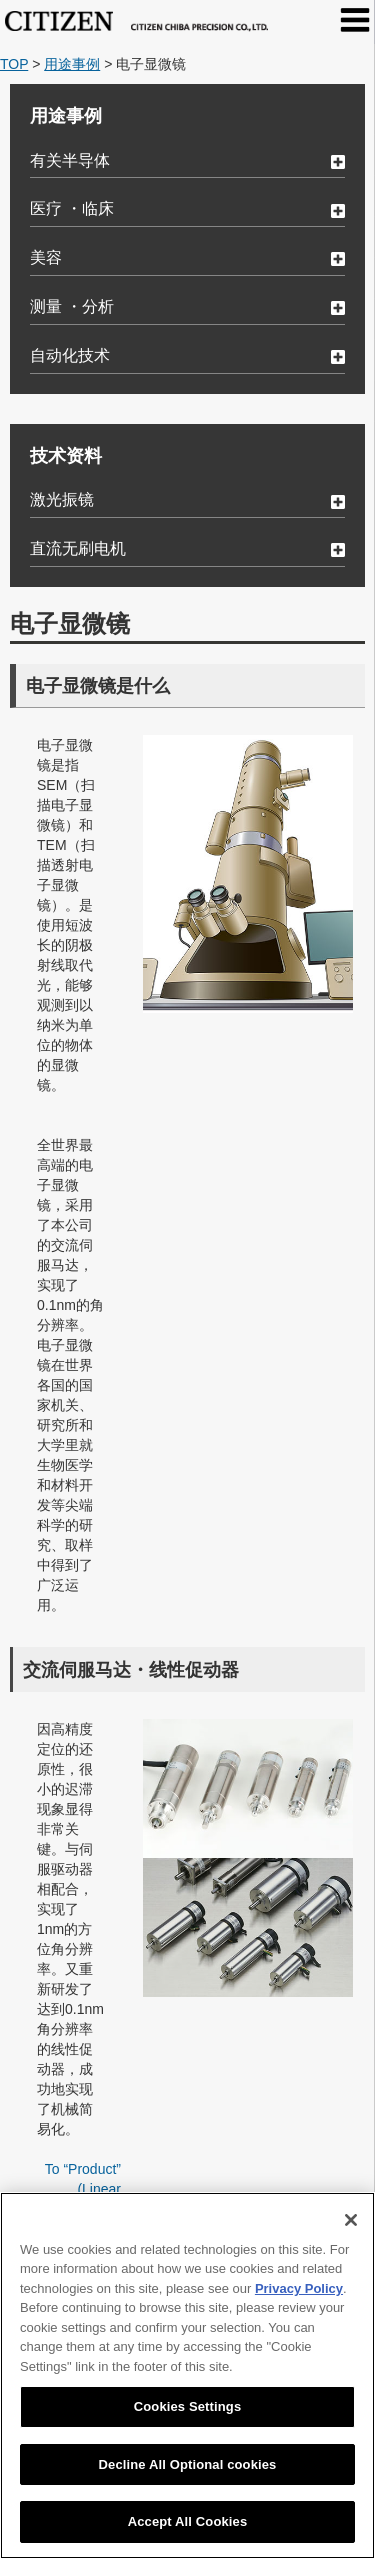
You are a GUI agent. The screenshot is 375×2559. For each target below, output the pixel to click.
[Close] (351, 2220)
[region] (187, 2375)
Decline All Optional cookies (188, 2464)
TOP (14, 64)
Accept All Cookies (188, 2521)
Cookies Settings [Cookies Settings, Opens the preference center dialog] (188, 2406)
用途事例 (72, 64)
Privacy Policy (299, 2288)
